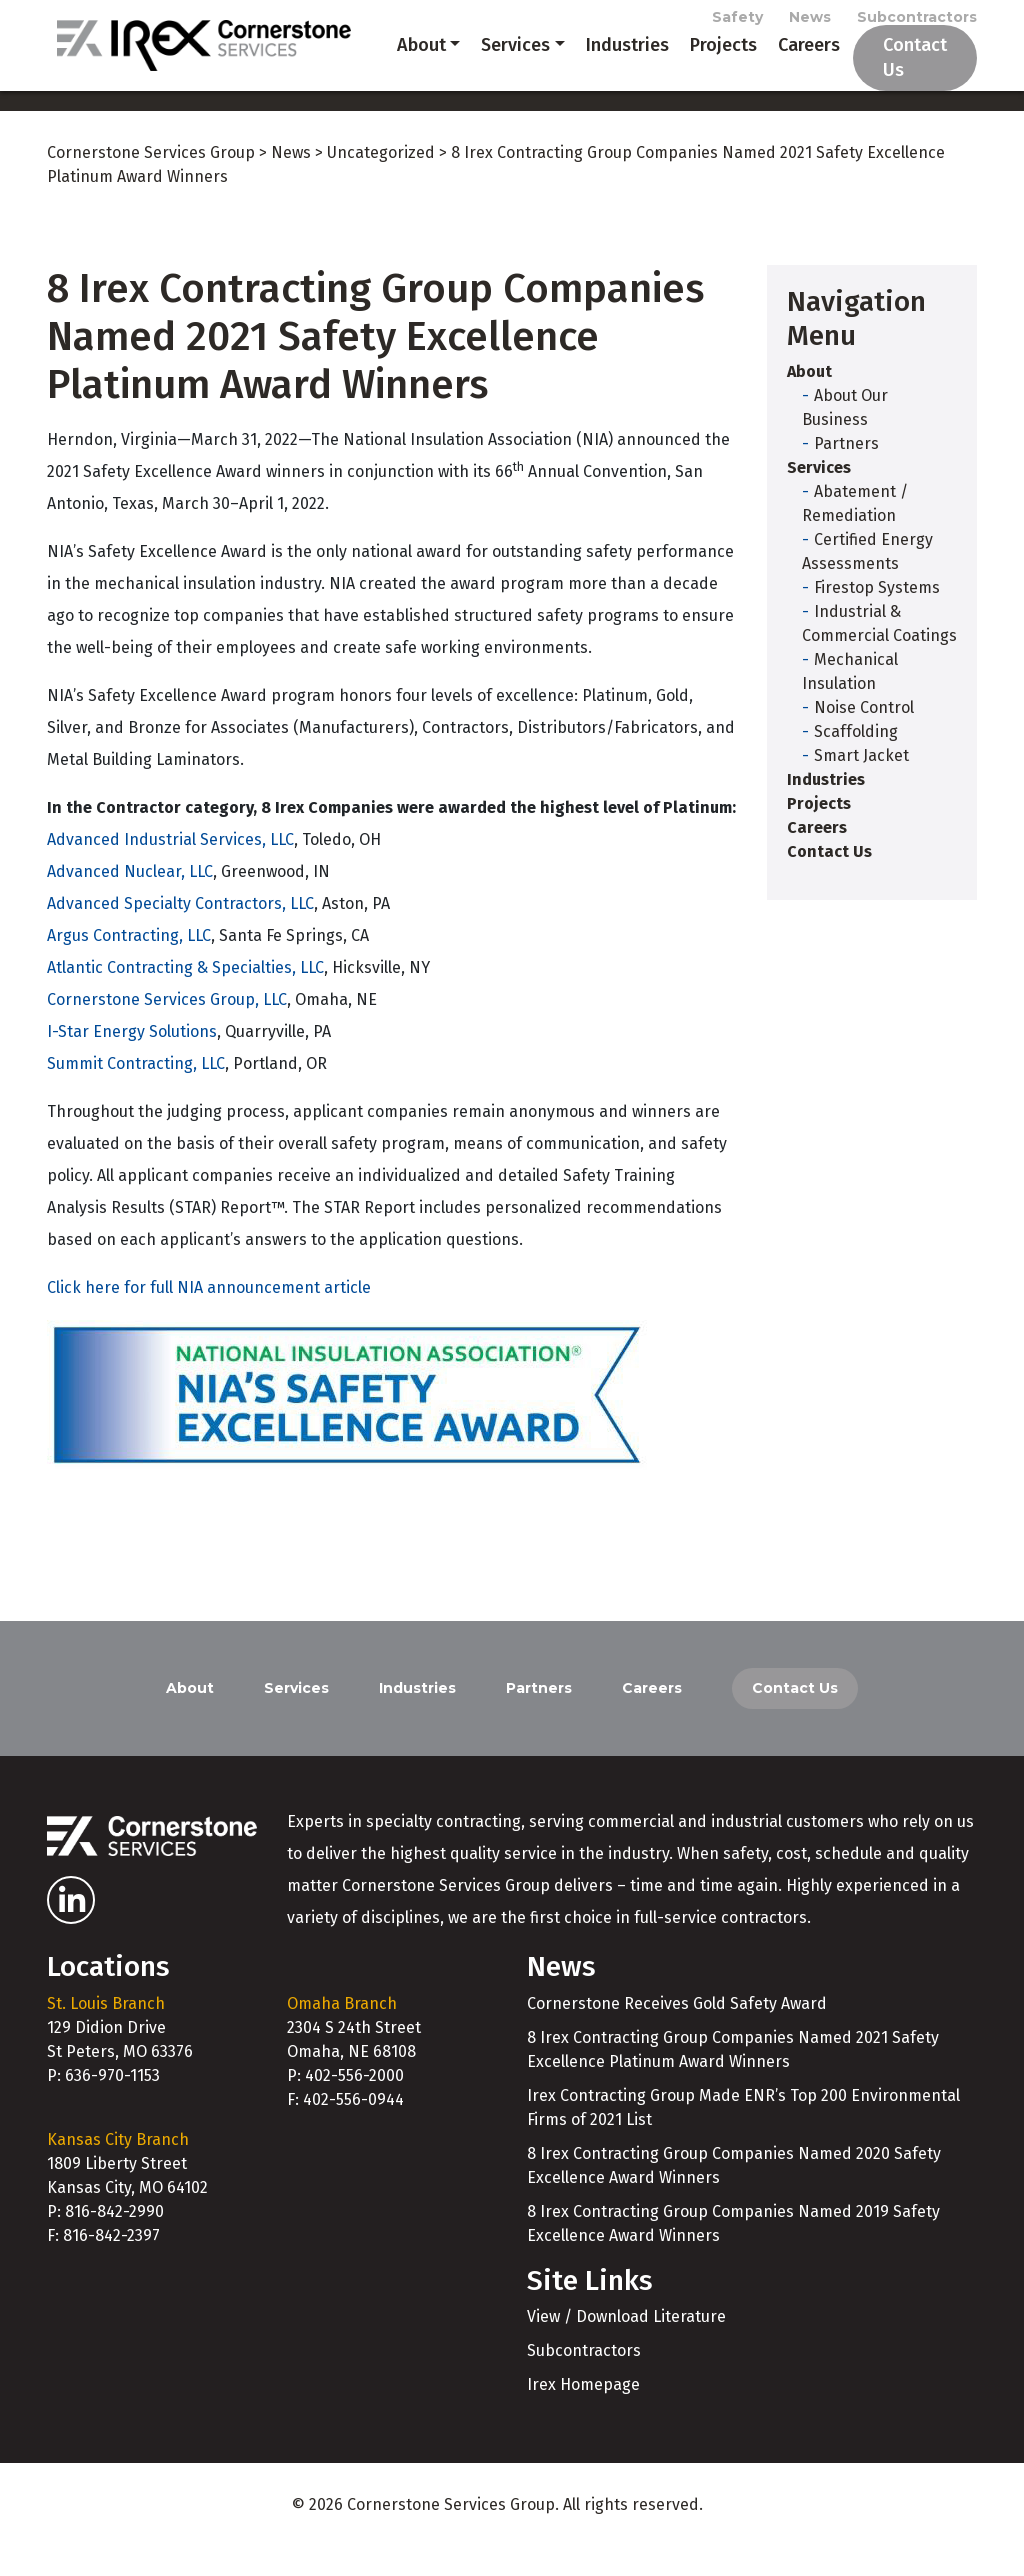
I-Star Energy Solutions (132, 1060)
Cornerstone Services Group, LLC (167, 1028)
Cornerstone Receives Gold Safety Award (677, 2032)
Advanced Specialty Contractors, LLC (180, 932)
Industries (601, 72)
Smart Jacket (861, 784)
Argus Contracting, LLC (129, 964)
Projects (697, 72)
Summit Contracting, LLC (136, 1092)
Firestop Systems (877, 616)
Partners (846, 472)
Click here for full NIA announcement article (209, 1316)
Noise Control (864, 736)
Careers (783, 72)
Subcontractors (917, 22)
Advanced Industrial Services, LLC (170, 868)
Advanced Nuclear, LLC (130, 900)
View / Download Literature (626, 2345)
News (810, 22)
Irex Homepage (583, 2413)
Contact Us (902, 72)
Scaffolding (856, 760)
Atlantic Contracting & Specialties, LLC (185, 996)
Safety (737, 22)
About (395, 72)
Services (489, 72)
